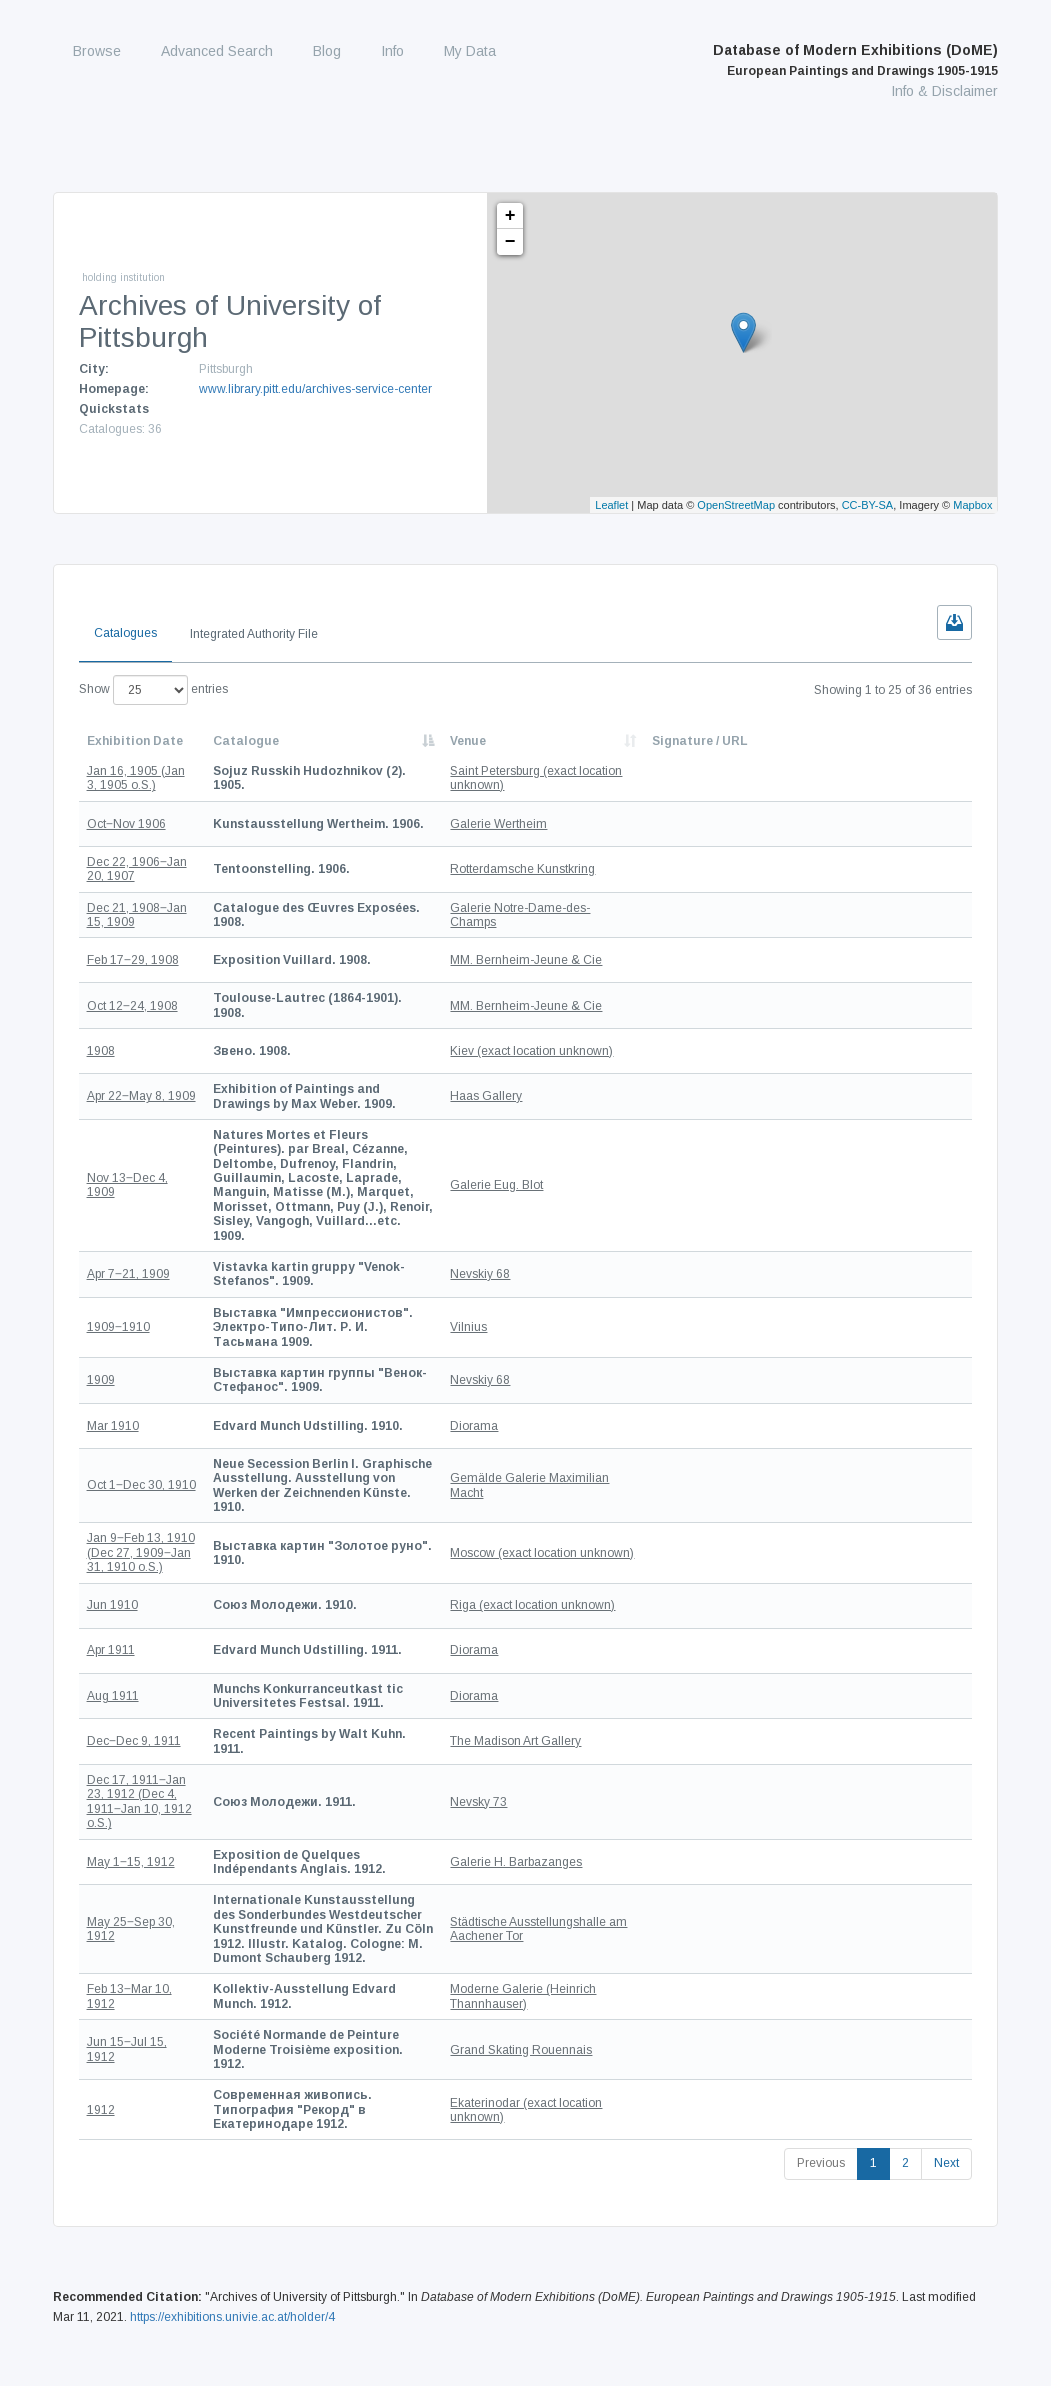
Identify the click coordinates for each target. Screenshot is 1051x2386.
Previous (821, 2047)
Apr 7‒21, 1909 (128, 1230)
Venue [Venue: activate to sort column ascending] (566, 741)
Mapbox (972, 505)
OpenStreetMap (736, 505)
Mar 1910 (113, 1366)
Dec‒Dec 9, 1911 (134, 1668)
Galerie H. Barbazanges (614, 1788)
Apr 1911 (111, 1578)
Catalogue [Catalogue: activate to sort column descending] (246, 741)
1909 (101, 1321)
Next (946, 2047)
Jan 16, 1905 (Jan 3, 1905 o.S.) (136, 778)
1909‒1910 (118, 1275)
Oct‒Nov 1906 (126, 824)
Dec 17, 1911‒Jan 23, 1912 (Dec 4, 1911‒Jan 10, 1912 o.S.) (139, 1728)
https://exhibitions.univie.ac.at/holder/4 (232, 2200)
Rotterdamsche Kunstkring (620, 869)
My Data (470, 51)
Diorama (572, 1366)
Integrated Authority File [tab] (254, 634)
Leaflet (611, 505)
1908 (101, 1050)
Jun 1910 (112, 1532)
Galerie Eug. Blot (594, 1163)
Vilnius (566, 1275)
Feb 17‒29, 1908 (133, 960)
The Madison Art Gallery (613, 1668)
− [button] (510, 242)
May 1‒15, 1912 (131, 1788)
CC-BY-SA (868, 505)
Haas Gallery (584, 1096)
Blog (327, 51)
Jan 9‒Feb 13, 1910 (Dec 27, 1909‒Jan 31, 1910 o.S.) (141, 1479)
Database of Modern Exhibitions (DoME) (855, 60)
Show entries (153, 690)
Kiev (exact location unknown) (629, 1050)
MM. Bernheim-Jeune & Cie (624, 960)
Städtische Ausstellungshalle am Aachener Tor (626, 1848)
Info (392, 51)
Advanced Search (217, 51)
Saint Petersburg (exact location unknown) (611, 778)
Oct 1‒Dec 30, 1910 (141, 1419)
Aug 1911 (113, 1623)
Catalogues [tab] (125, 633)
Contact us (966, 2304)
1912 (101, 2000)
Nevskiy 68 (578, 1230)
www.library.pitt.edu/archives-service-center (315, 389)
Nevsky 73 (576, 1728)
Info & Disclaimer (944, 91)
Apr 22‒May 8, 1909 (141, 1096)
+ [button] (510, 216)
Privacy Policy (957, 2324)
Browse (97, 51)
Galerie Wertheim (596, 824)
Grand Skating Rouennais (619, 1954)
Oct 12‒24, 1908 (132, 1005)
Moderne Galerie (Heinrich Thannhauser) (621, 1908)
